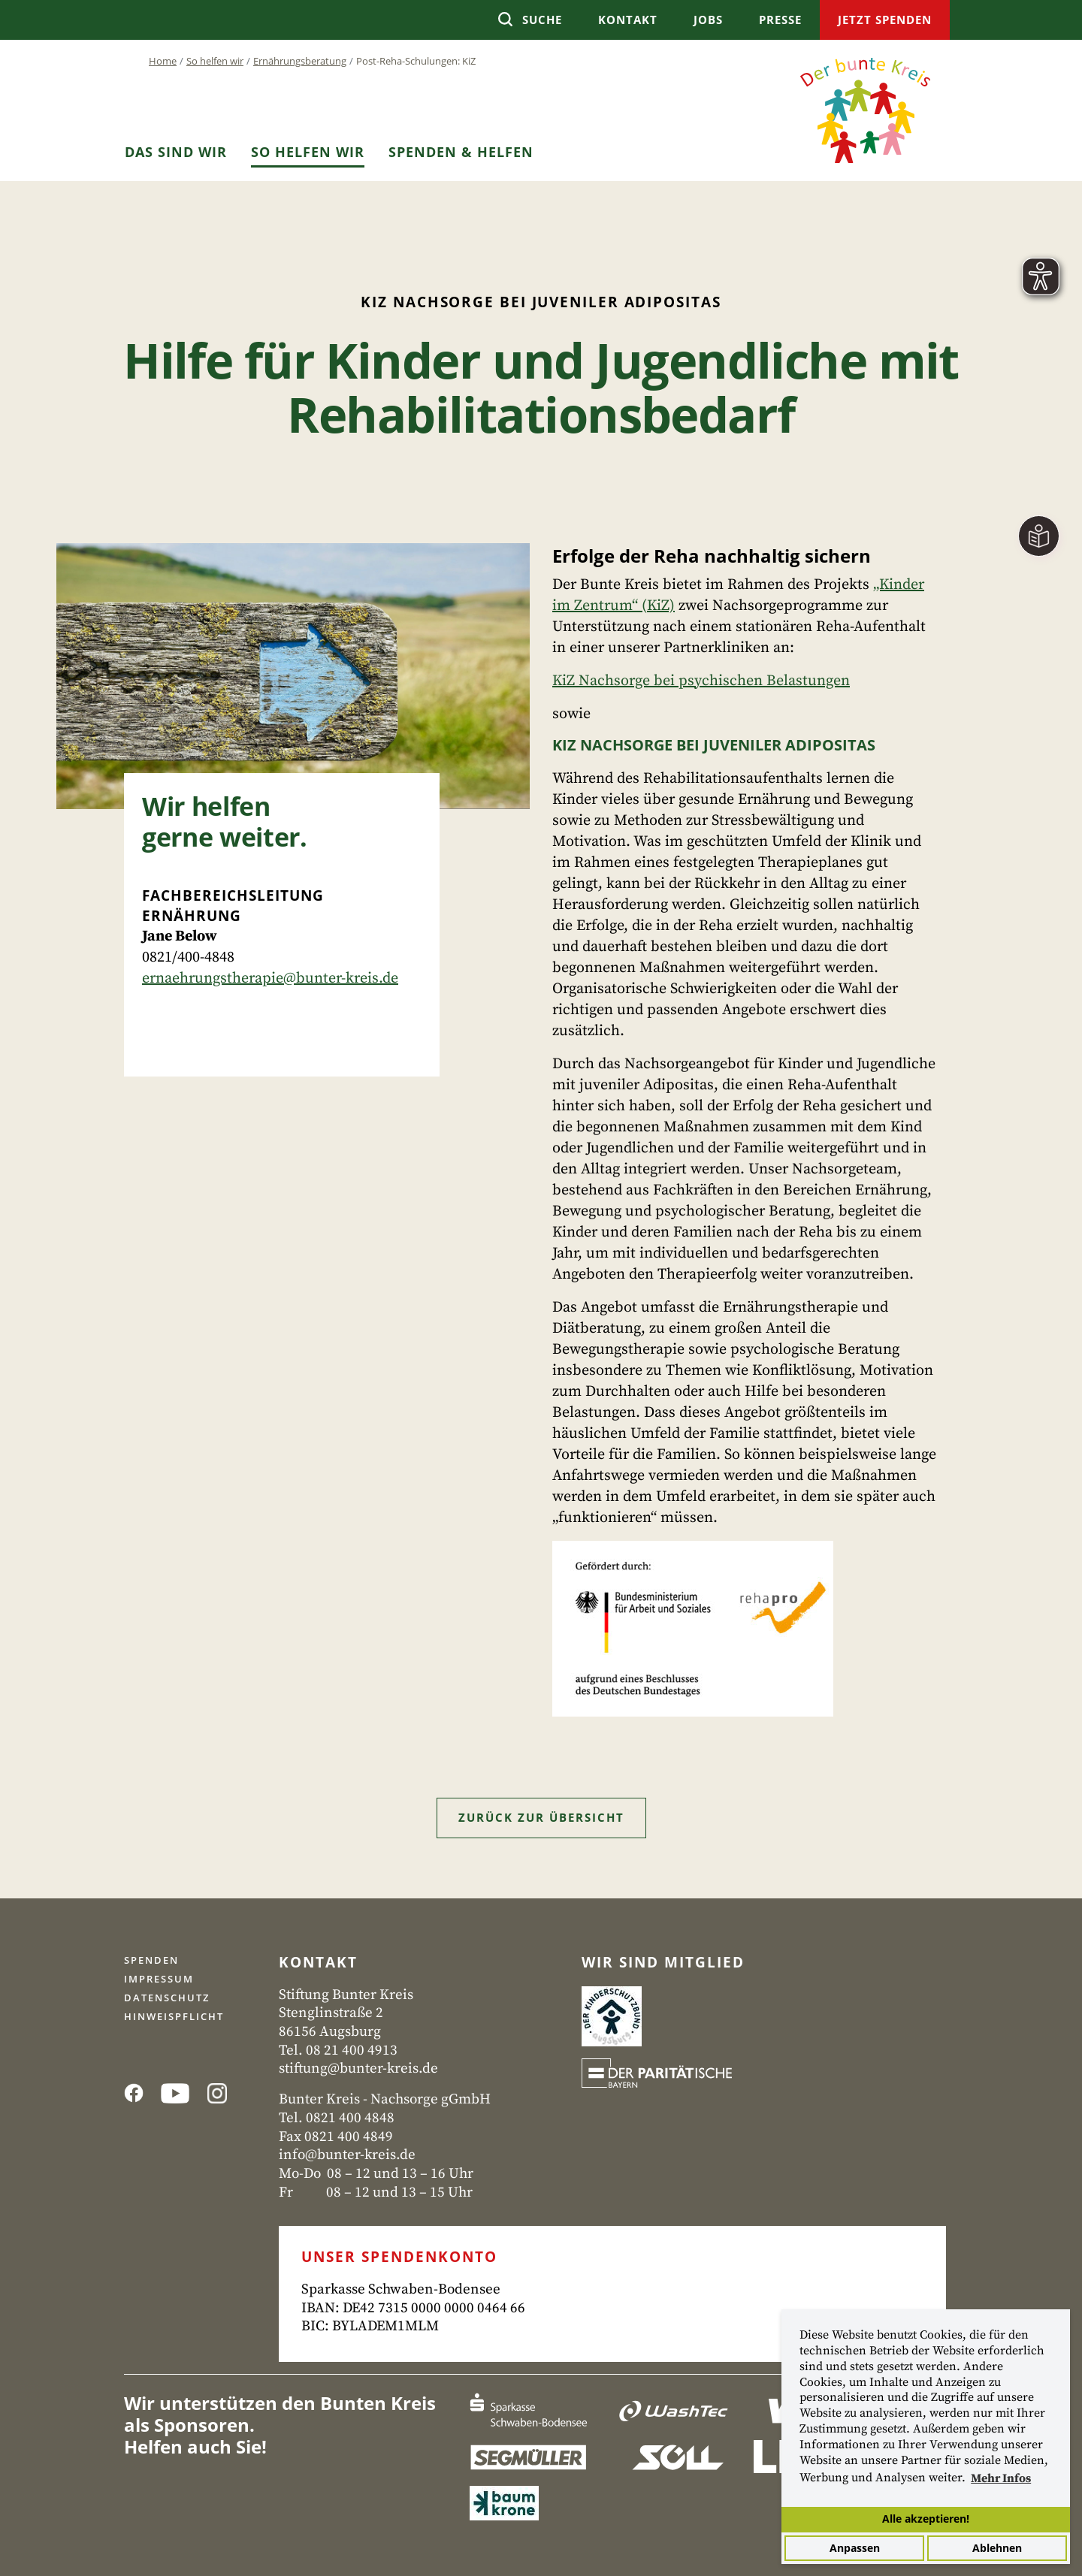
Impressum (159, 1979)
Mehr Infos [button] (1001, 2478)
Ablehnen (997, 2548)
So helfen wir (214, 61)
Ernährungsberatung (299, 61)
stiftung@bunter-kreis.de (358, 2068)
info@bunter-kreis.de (347, 2155)
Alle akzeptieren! (925, 2518)
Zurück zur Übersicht (541, 1817)
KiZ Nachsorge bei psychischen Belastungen (701, 681)
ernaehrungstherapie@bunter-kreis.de (270, 978)
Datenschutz (167, 1997)
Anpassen (855, 2548)
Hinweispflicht (174, 2016)
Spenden (151, 1960)
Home (163, 61)
